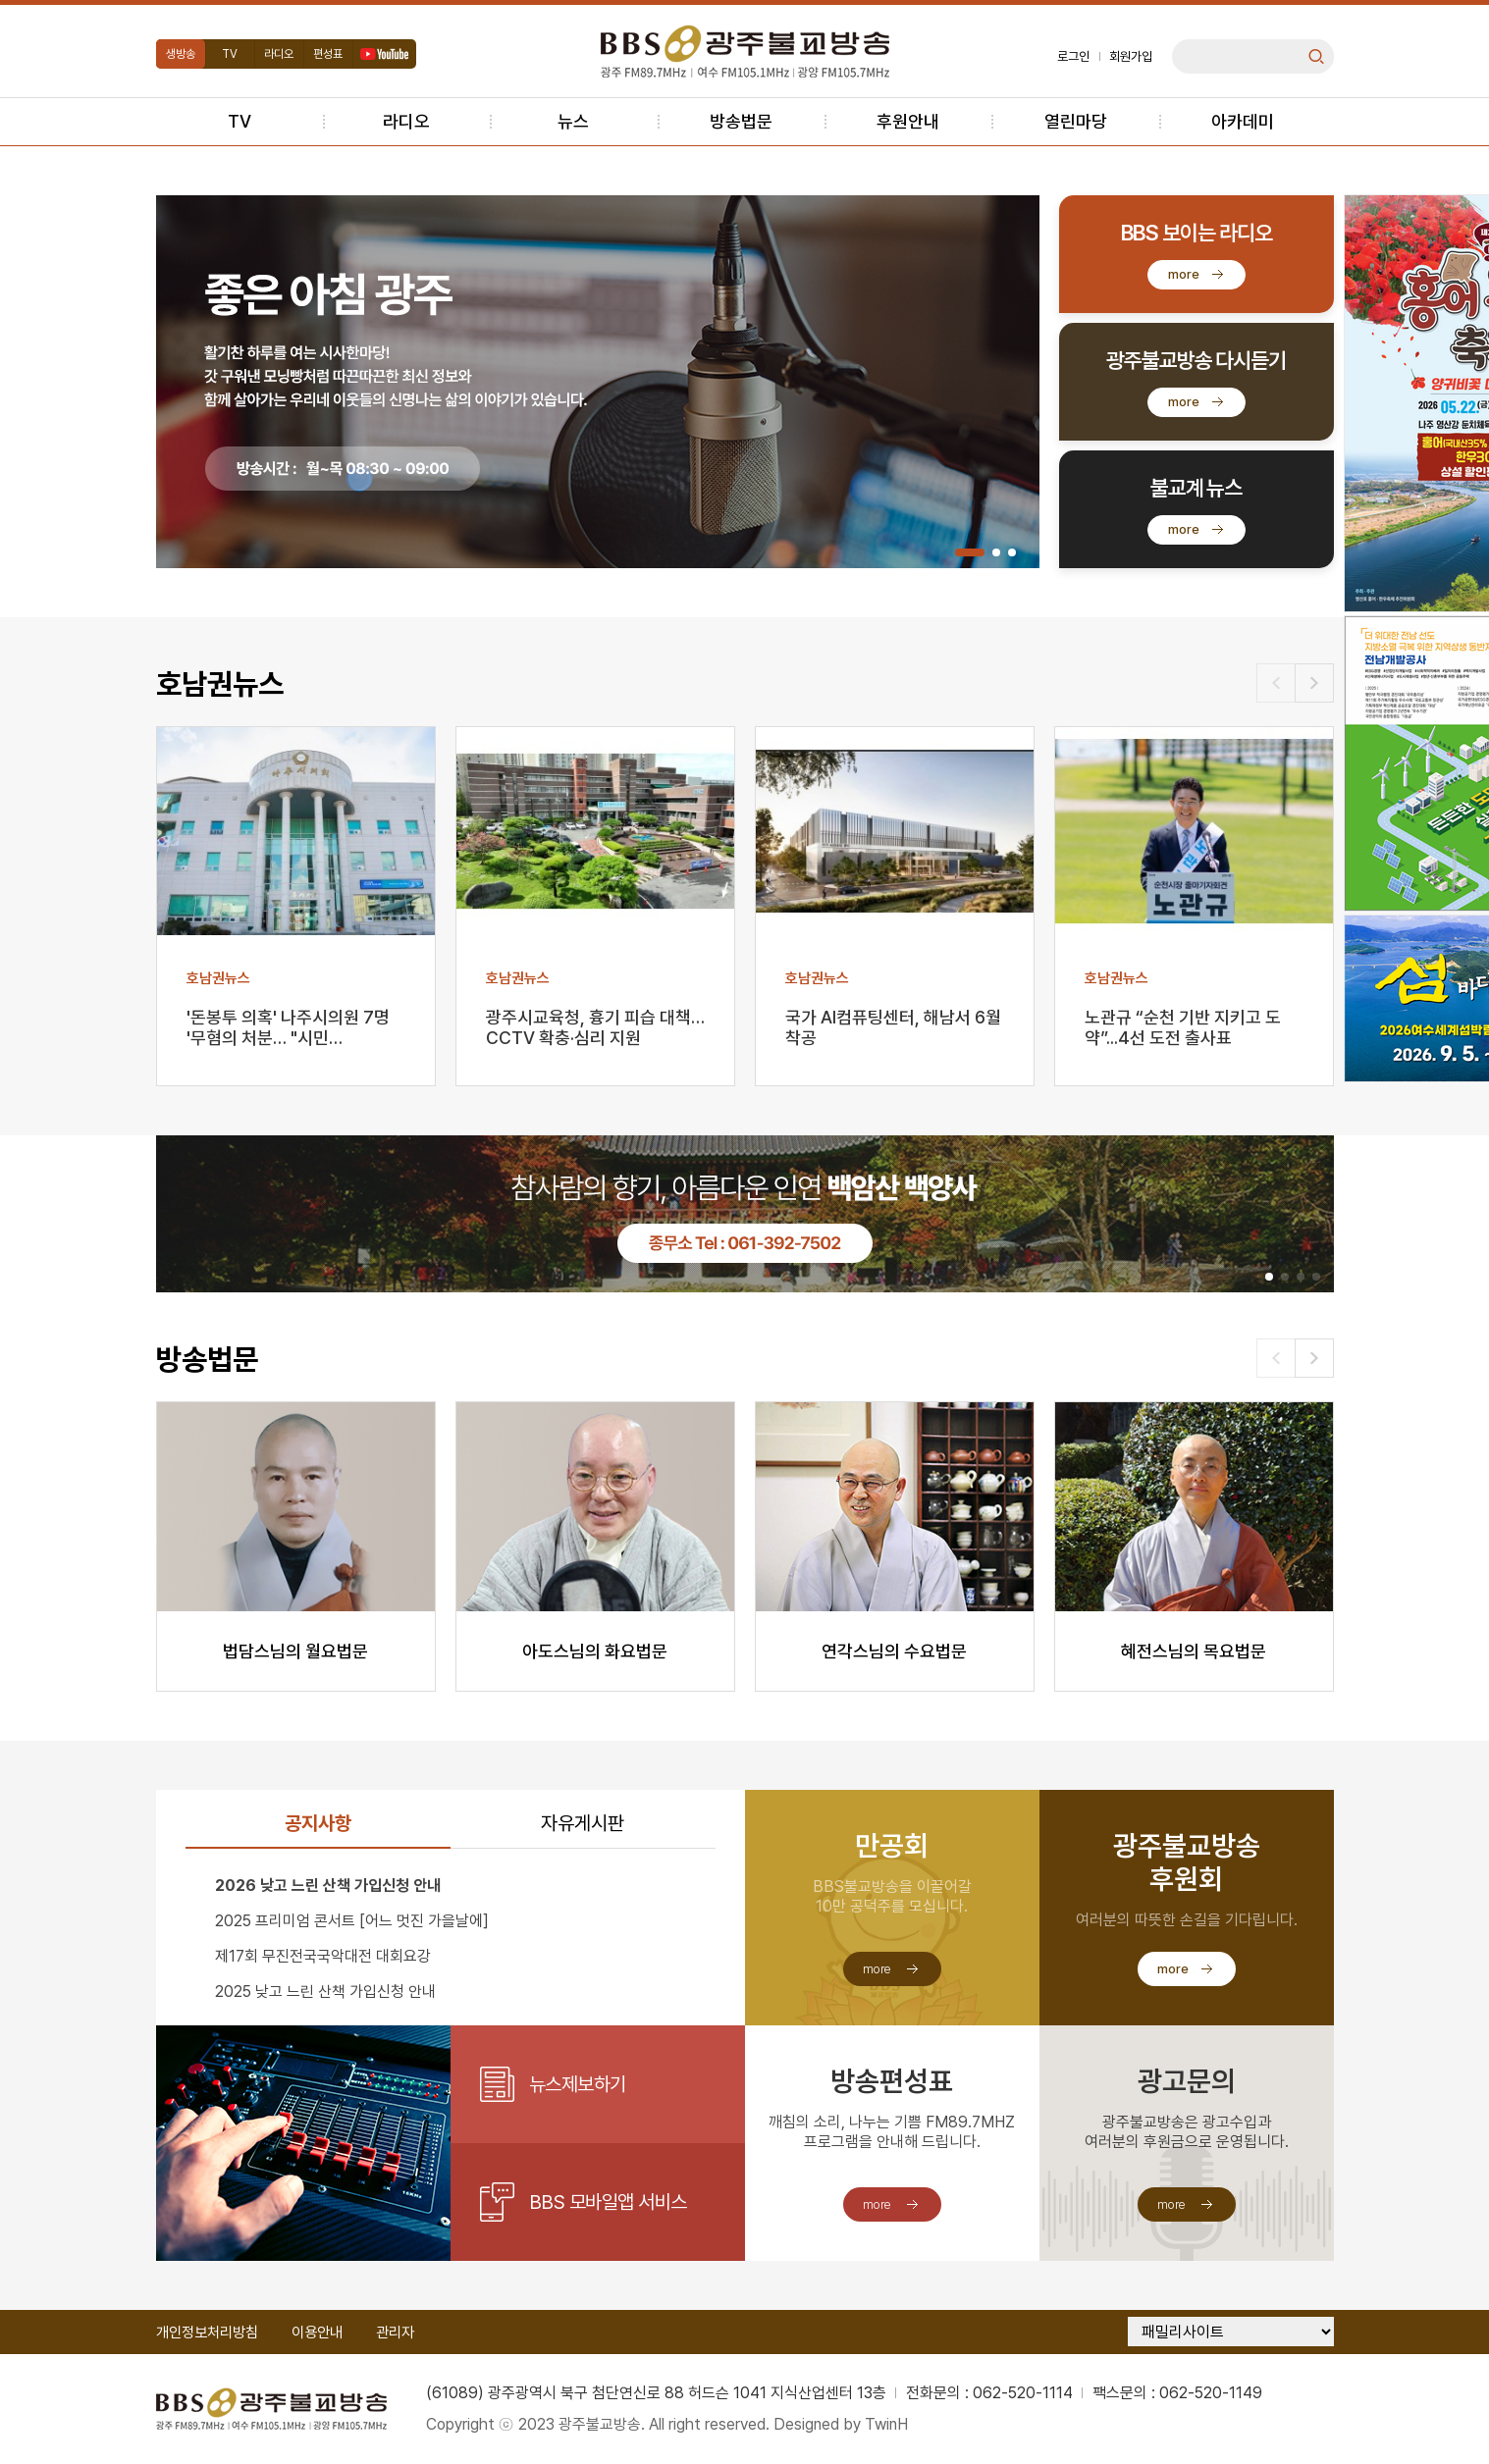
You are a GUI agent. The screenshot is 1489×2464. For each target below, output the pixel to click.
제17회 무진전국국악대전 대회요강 (323, 1956)
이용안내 (317, 2332)
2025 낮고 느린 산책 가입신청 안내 (325, 1991)
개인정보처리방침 (207, 2332)
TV (230, 54)
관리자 (395, 2332)
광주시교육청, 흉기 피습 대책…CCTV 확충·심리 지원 (595, 1027)
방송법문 (741, 121)
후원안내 (908, 121)
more (1183, 274)
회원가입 (1130, 56)
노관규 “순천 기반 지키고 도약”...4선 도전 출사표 (1183, 1027)
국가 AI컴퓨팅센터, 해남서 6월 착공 (893, 1027)
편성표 (328, 54)
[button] (969, 552)
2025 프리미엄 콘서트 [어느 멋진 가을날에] (352, 1921)
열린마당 (1075, 121)
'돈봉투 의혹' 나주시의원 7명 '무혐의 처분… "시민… (288, 1027)
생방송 (180, 54)
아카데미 (1242, 121)
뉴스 (573, 121)
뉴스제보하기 (577, 2084)
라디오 (278, 54)
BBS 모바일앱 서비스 (608, 2202)
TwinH (886, 2424)
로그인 (1073, 56)
